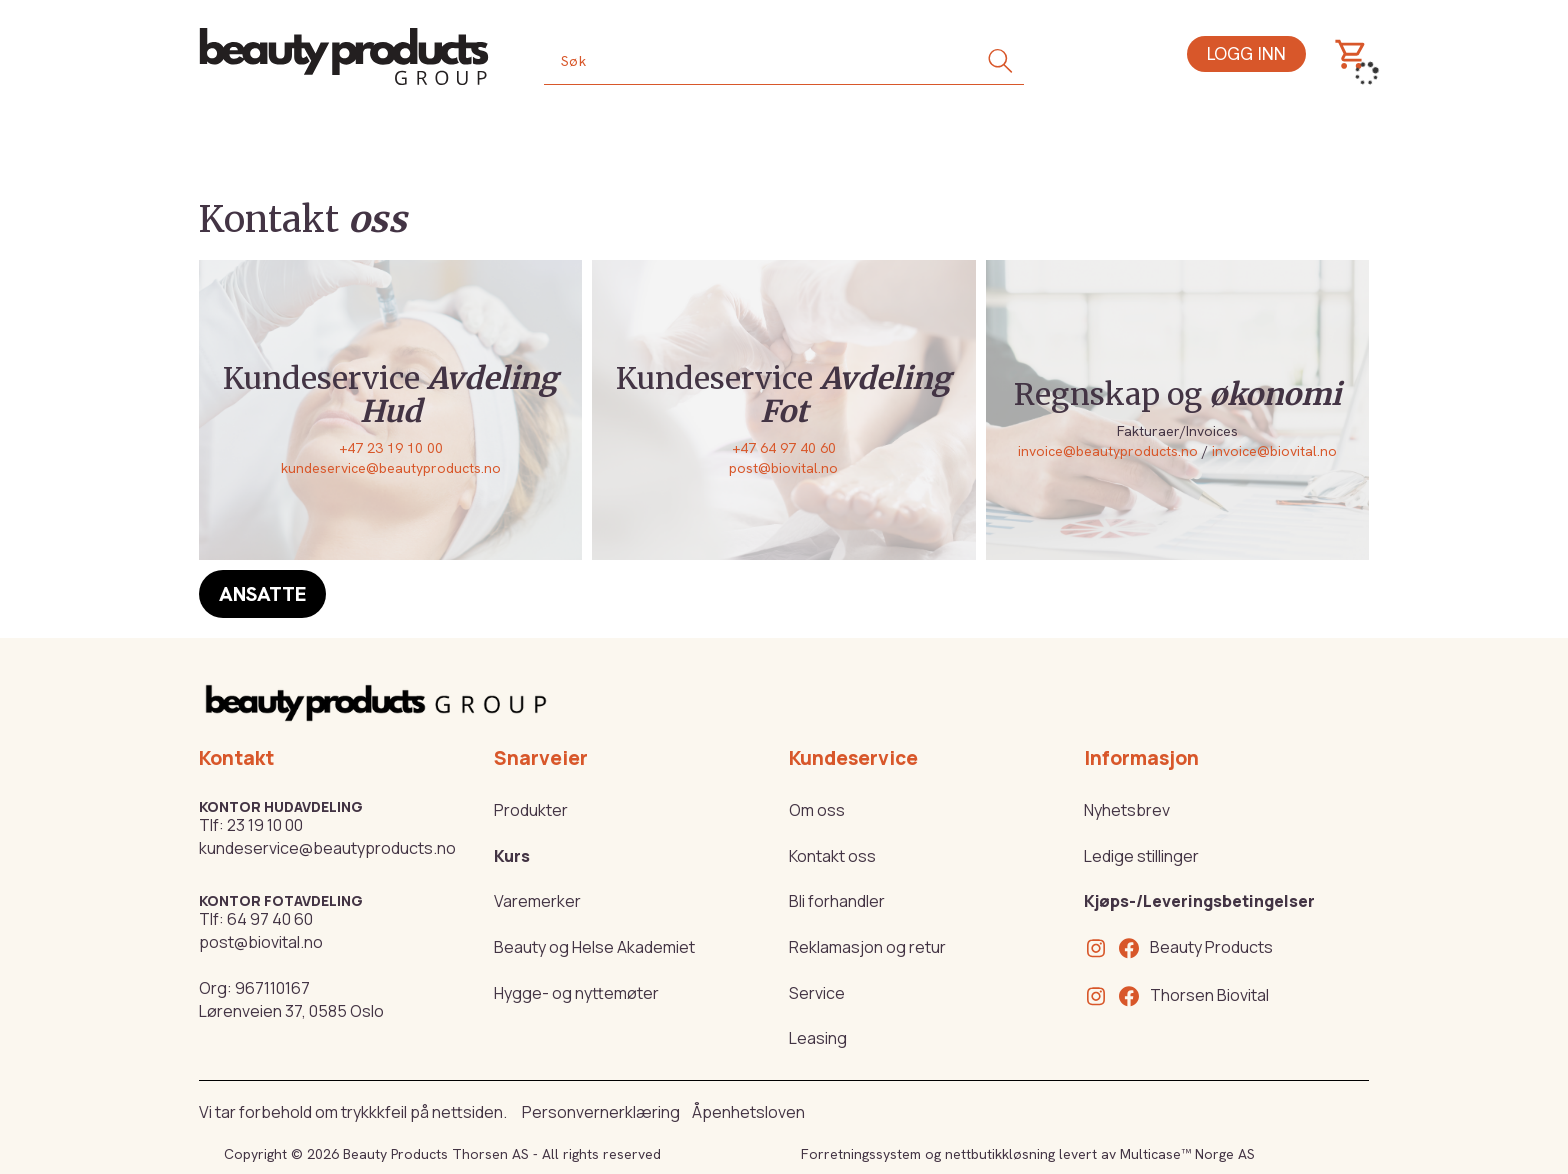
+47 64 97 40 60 (784, 448)
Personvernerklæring (601, 1112)
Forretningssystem (861, 1154)
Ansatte (262, 594)
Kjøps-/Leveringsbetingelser (1199, 901)
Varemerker (537, 901)
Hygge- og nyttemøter (576, 993)
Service (817, 993)
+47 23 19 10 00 (391, 448)
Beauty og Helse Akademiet (594, 947)
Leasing (818, 1038)
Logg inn (1246, 53)
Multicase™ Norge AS (1187, 1154)
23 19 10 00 (265, 825)
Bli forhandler (837, 901)
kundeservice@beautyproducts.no (391, 468)
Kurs (512, 856)
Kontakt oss (832, 856)
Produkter (531, 810)
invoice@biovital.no (1274, 451)
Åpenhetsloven (748, 1112)
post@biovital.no (783, 468)
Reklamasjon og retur (867, 947)
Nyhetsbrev (1127, 810)
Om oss (817, 810)
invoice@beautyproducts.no (1108, 451)
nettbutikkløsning (1000, 1154)
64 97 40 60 (270, 919)
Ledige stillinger (1141, 856)
